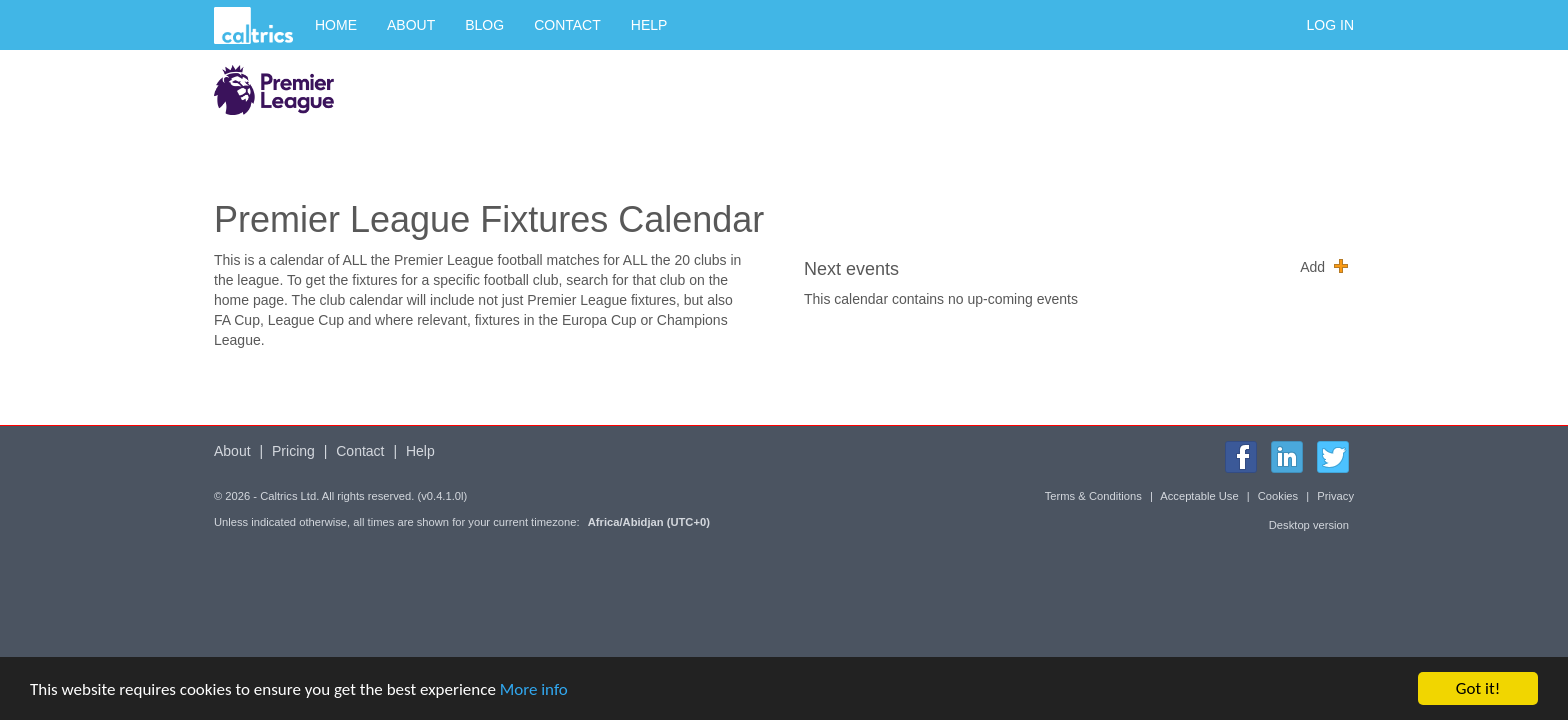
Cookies (1278, 496)
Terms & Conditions (1093, 496)
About (411, 25)
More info (534, 689)
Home (336, 25)
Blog (484, 25)
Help (649, 25)
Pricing (293, 451)
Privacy (1335, 496)
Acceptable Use (1199, 496)
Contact (567, 25)
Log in (1330, 25)
